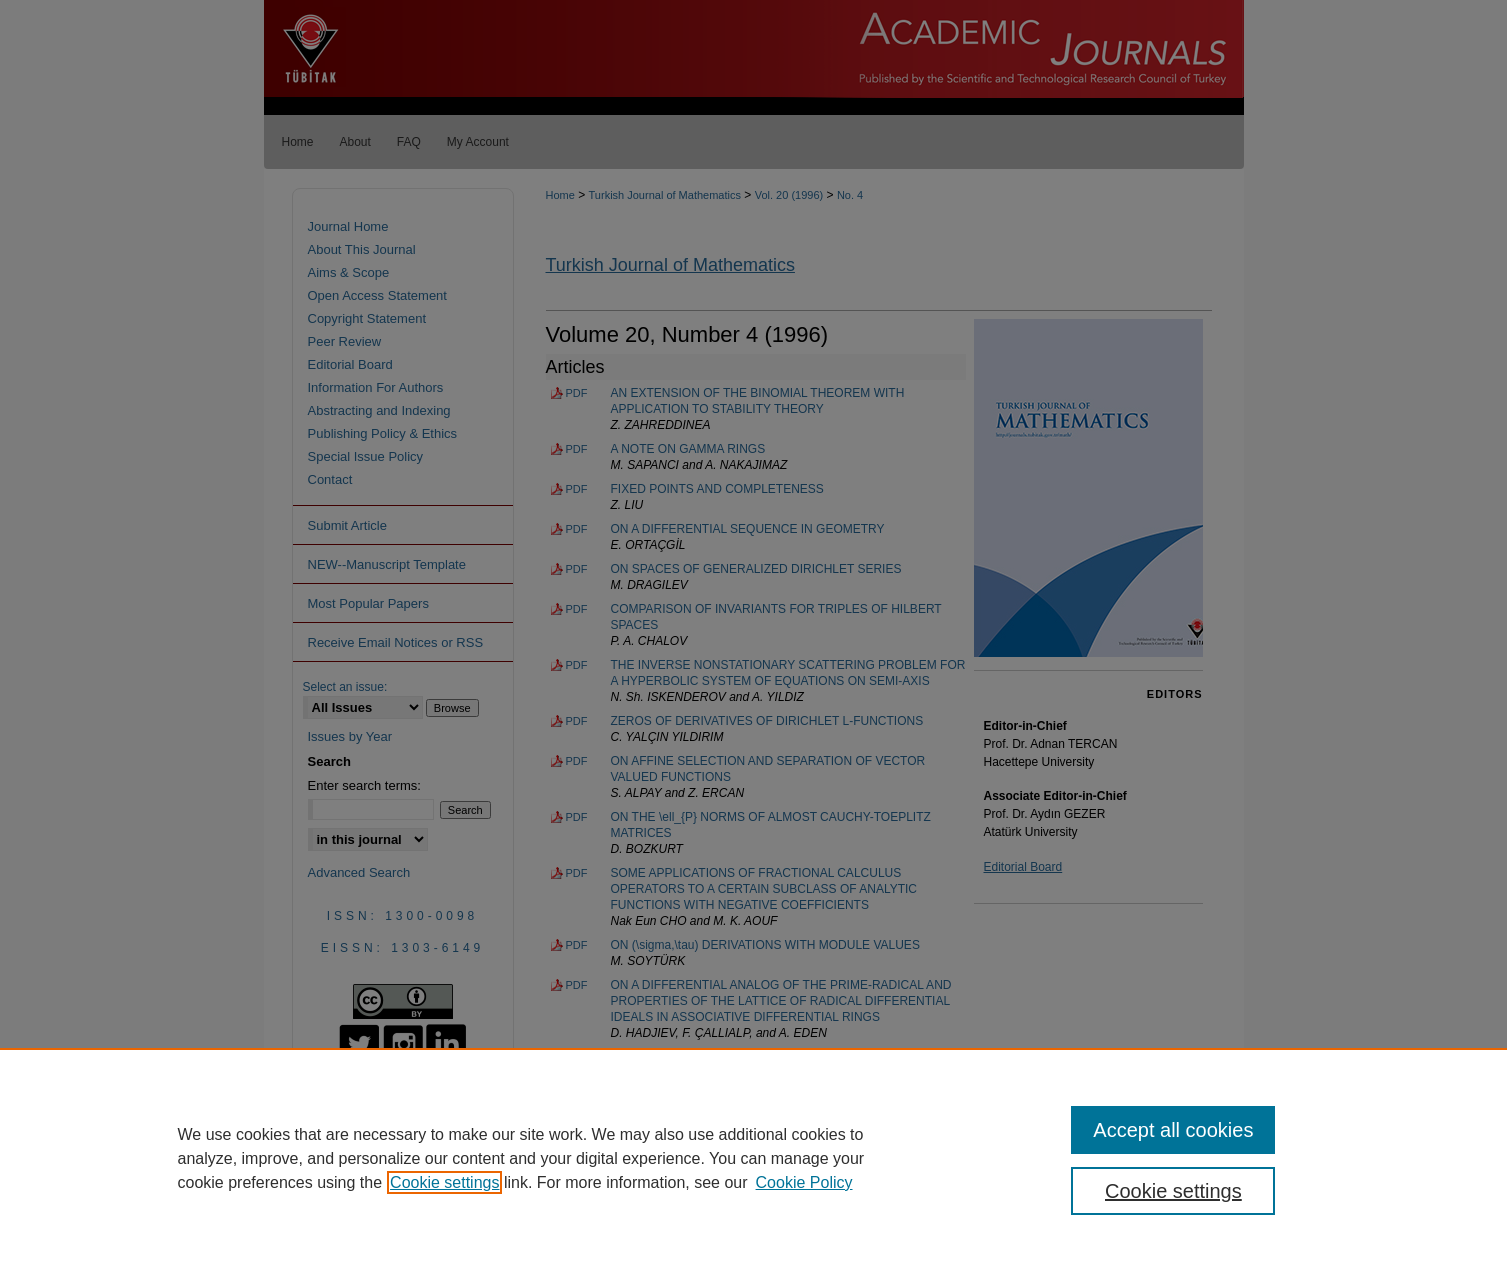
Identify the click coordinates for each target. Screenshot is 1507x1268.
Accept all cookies (1173, 1130)
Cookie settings (444, 1182)
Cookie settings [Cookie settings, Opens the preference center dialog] (1173, 1191)
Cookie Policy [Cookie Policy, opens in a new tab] (804, 1182)
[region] (753, 1158)
